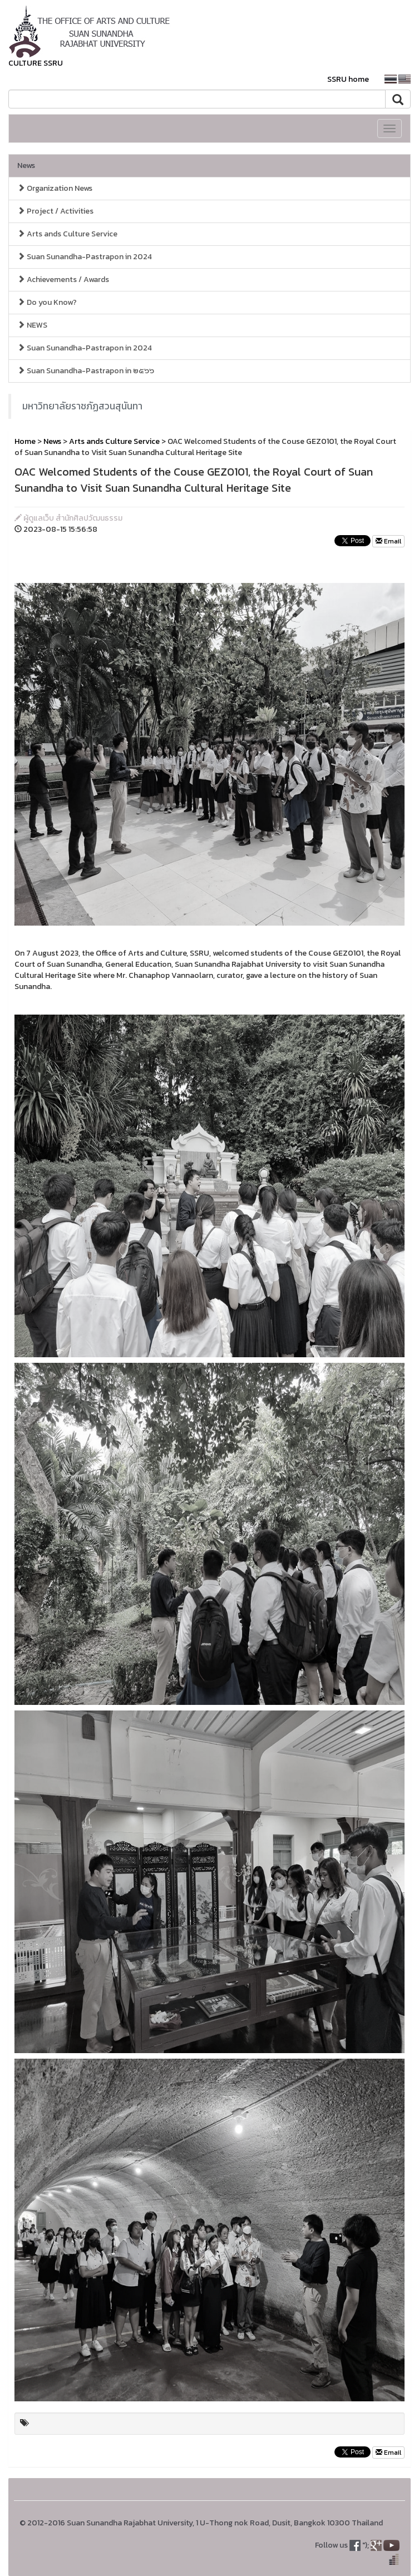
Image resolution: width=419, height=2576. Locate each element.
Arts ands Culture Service (67, 234)
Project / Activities (55, 211)
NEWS (32, 325)
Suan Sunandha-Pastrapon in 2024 (84, 257)
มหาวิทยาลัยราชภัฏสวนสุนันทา (82, 406)
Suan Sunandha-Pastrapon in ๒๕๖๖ (85, 371)
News (26, 165)
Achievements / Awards (63, 279)
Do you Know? (47, 302)
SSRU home (348, 79)
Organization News (54, 188)
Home (25, 441)
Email (388, 541)
